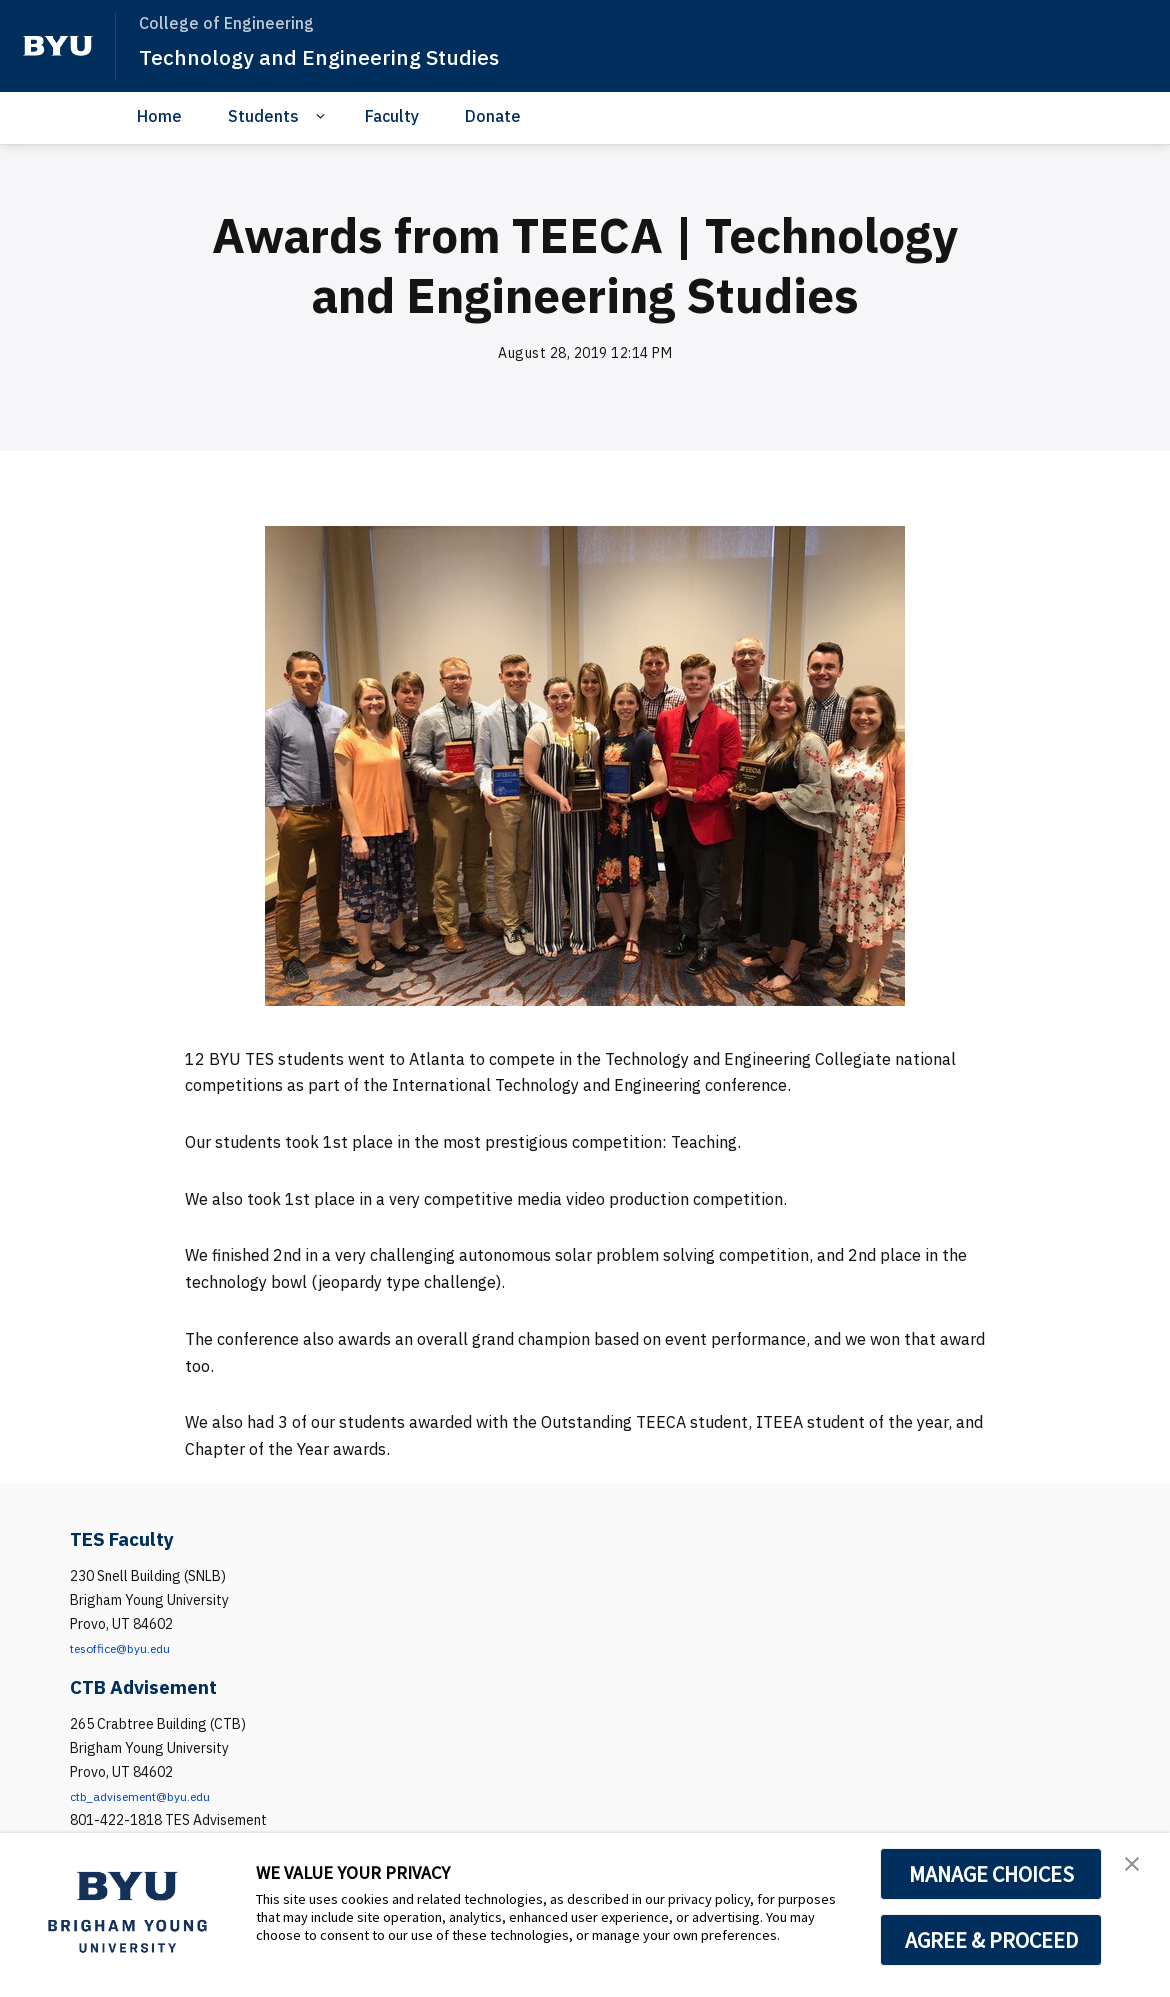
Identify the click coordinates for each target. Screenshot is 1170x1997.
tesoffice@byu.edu (129, 1648)
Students (263, 116)
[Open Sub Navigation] (323, 116)
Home (159, 116)
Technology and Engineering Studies (340, 56)
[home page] (58, 46)
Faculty (392, 116)
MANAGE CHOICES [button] (991, 1874)
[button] (1137, 1869)
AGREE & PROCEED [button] (991, 1940)
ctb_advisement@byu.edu (151, 1796)
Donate (493, 116)
